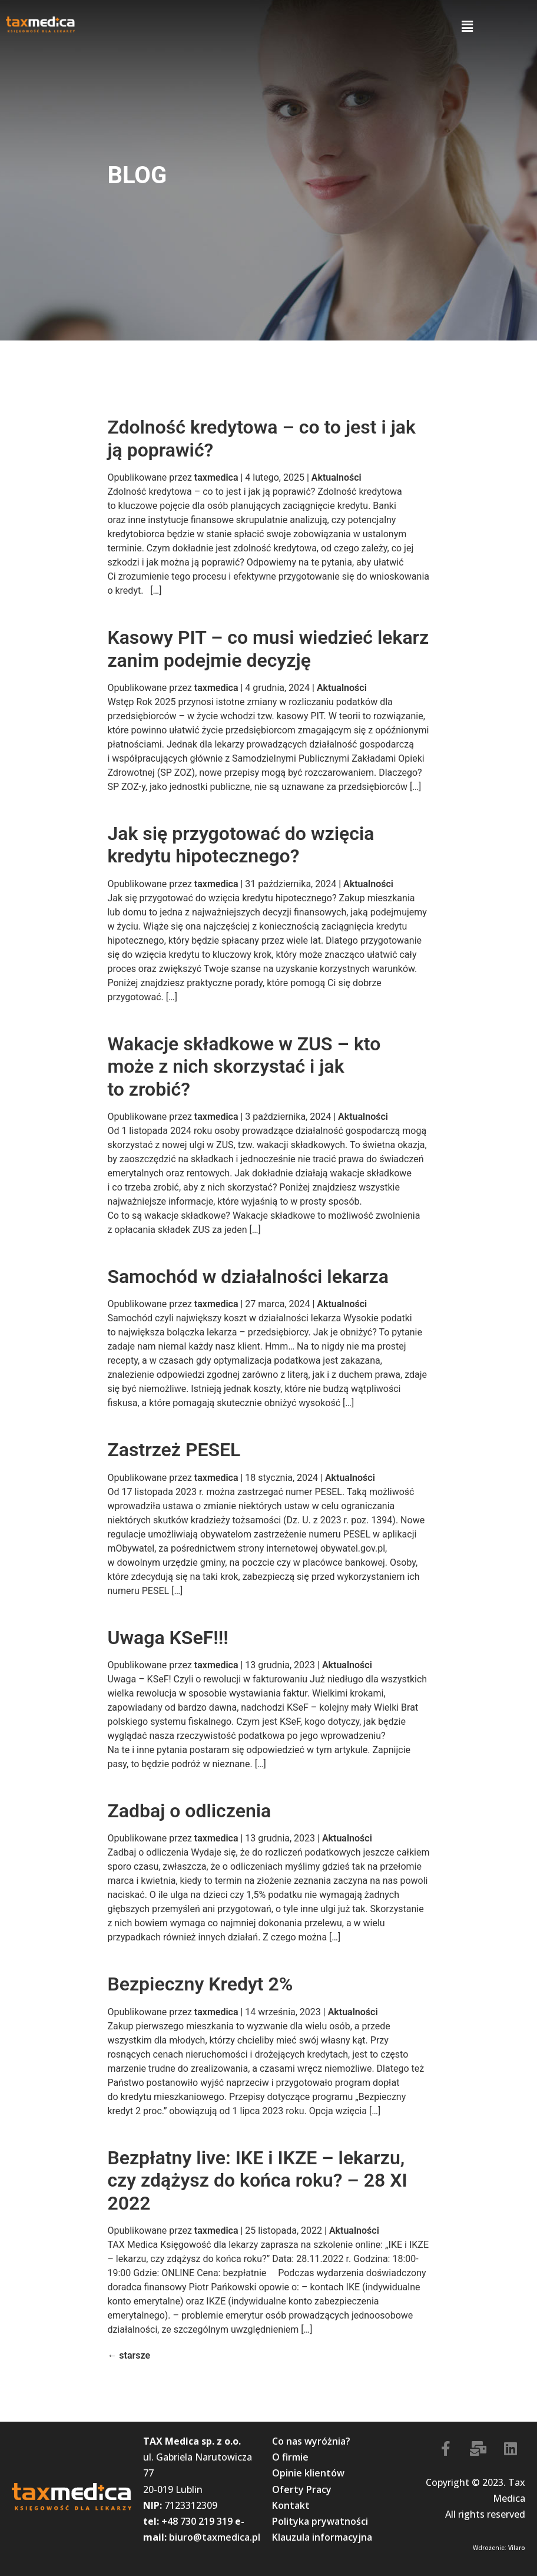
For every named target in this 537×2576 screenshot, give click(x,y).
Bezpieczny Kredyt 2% (200, 1984)
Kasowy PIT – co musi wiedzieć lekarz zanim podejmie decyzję (268, 648)
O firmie (290, 2457)
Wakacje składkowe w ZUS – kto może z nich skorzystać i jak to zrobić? (243, 1066)
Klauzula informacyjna (322, 2537)
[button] (467, 26)
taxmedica (216, 477)
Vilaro (516, 2548)
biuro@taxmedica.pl (214, 2537)
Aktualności (336, 477)
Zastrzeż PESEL (173, 1450)
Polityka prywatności (320, 2521)
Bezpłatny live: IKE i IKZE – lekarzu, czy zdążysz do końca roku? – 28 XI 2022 (257, 2180)
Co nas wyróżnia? (311, 2441)
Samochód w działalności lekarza (247, 1276)
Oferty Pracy (302, 2489)
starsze (128, 2355)
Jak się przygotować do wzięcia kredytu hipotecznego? (240, 844)
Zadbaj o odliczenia (189, 1811)
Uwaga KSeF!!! (167, 1637)
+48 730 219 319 (197, 2521)
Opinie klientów (308, 2472)
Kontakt (291, 2505)
